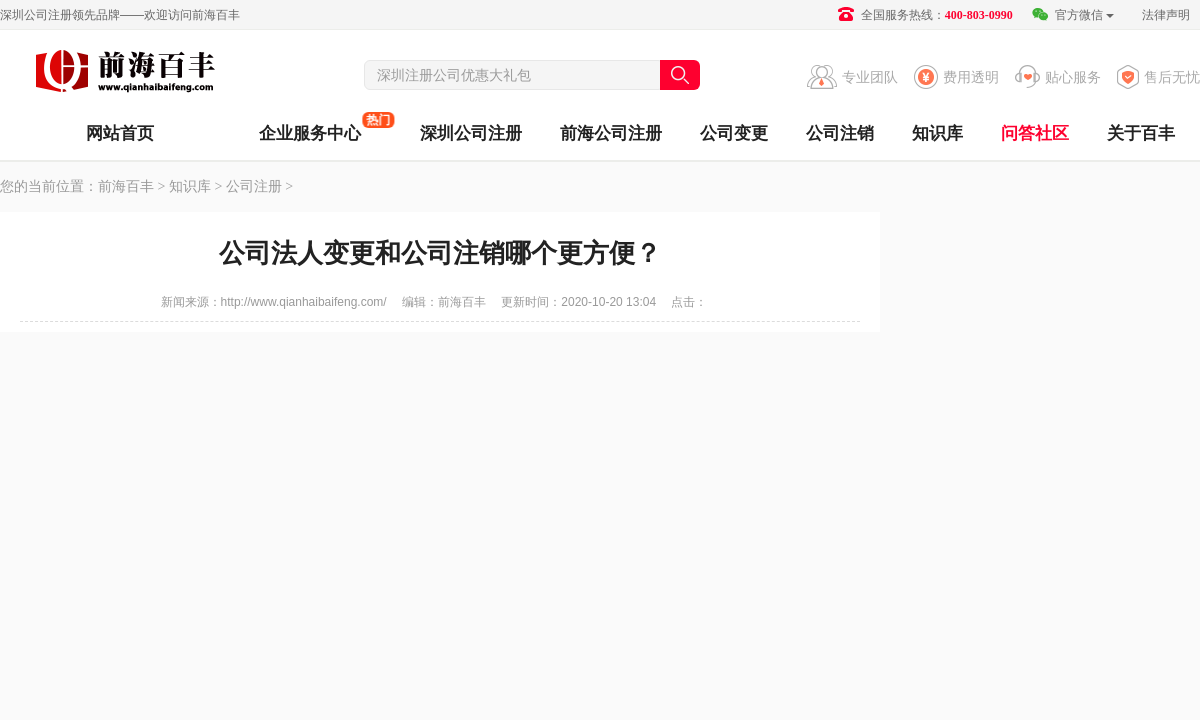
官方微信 (1072, 15)
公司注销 (840, 133)
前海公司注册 (611, 133)
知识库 (937, 133)
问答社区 (1035, 133)
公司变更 (734, 133)
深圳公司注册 (471, 133)
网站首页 (120, 133)
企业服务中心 (310, 127)
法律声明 (1166, 15)
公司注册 (254, 186)
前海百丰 (125, 74)
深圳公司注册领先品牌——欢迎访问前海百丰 (120, 15)
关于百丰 (1141, 133)
